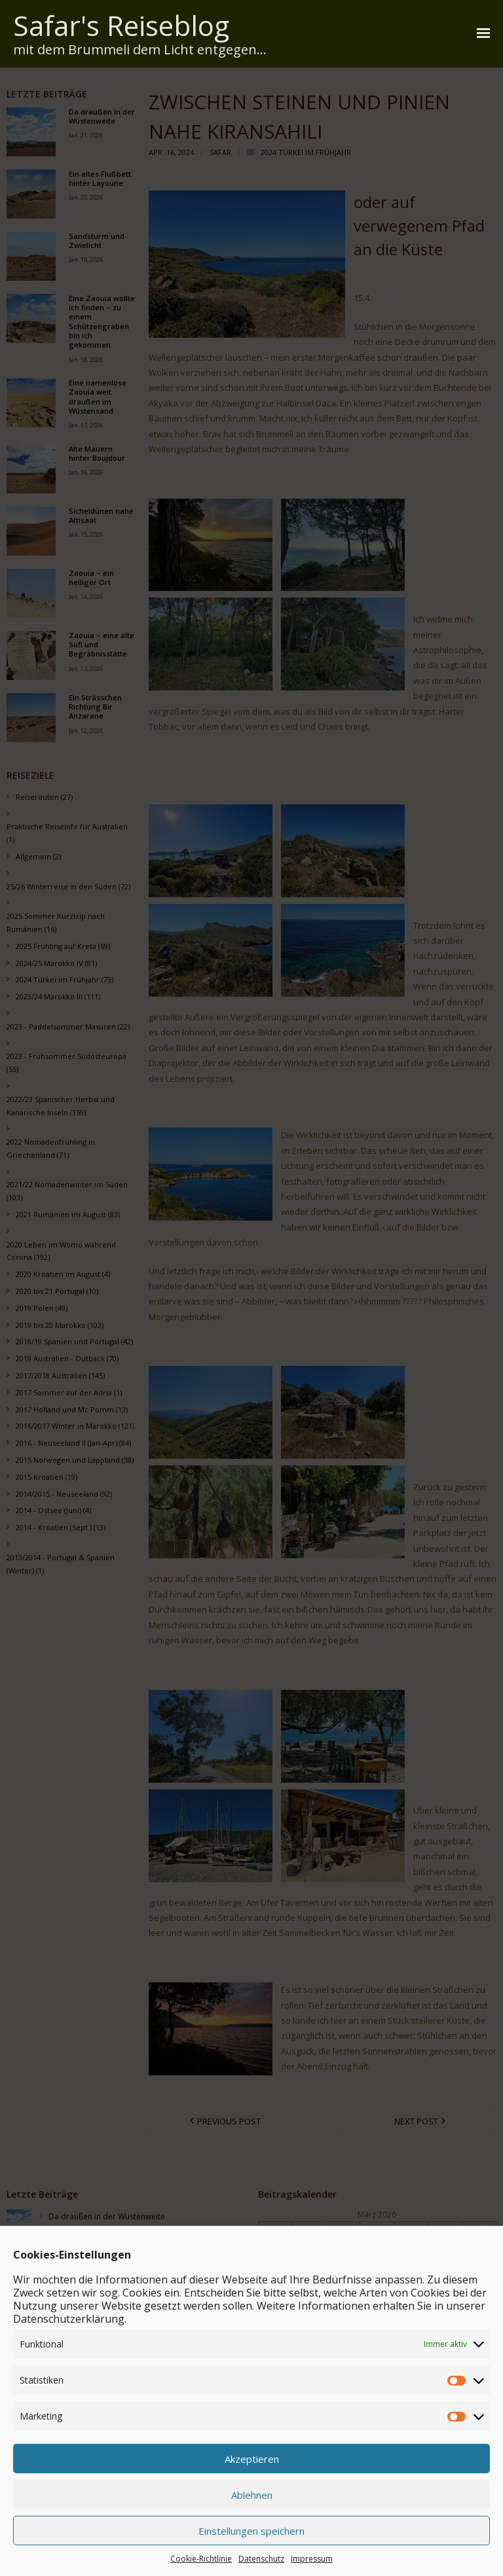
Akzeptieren (252, 2535)
